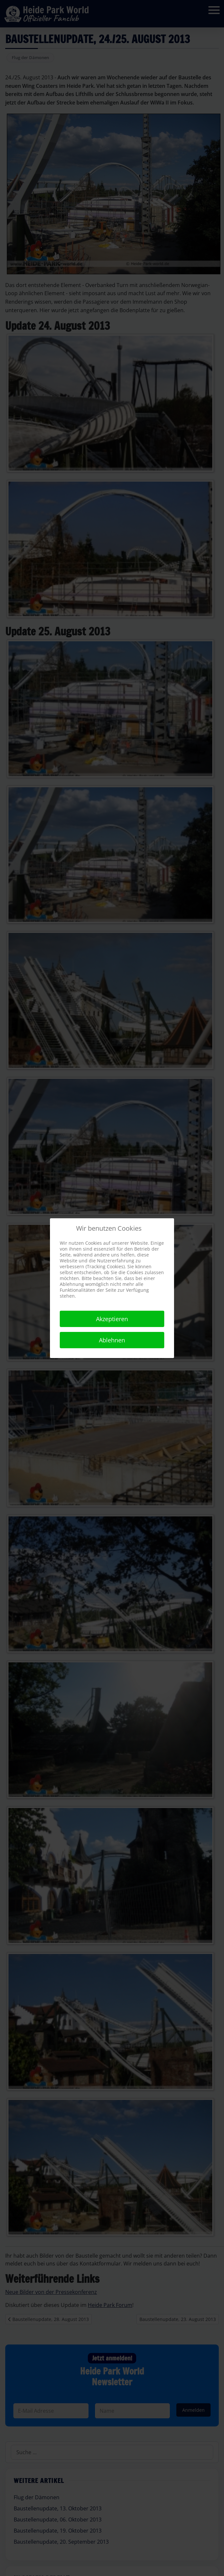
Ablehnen (112, 1340)
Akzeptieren (112, 1319)
